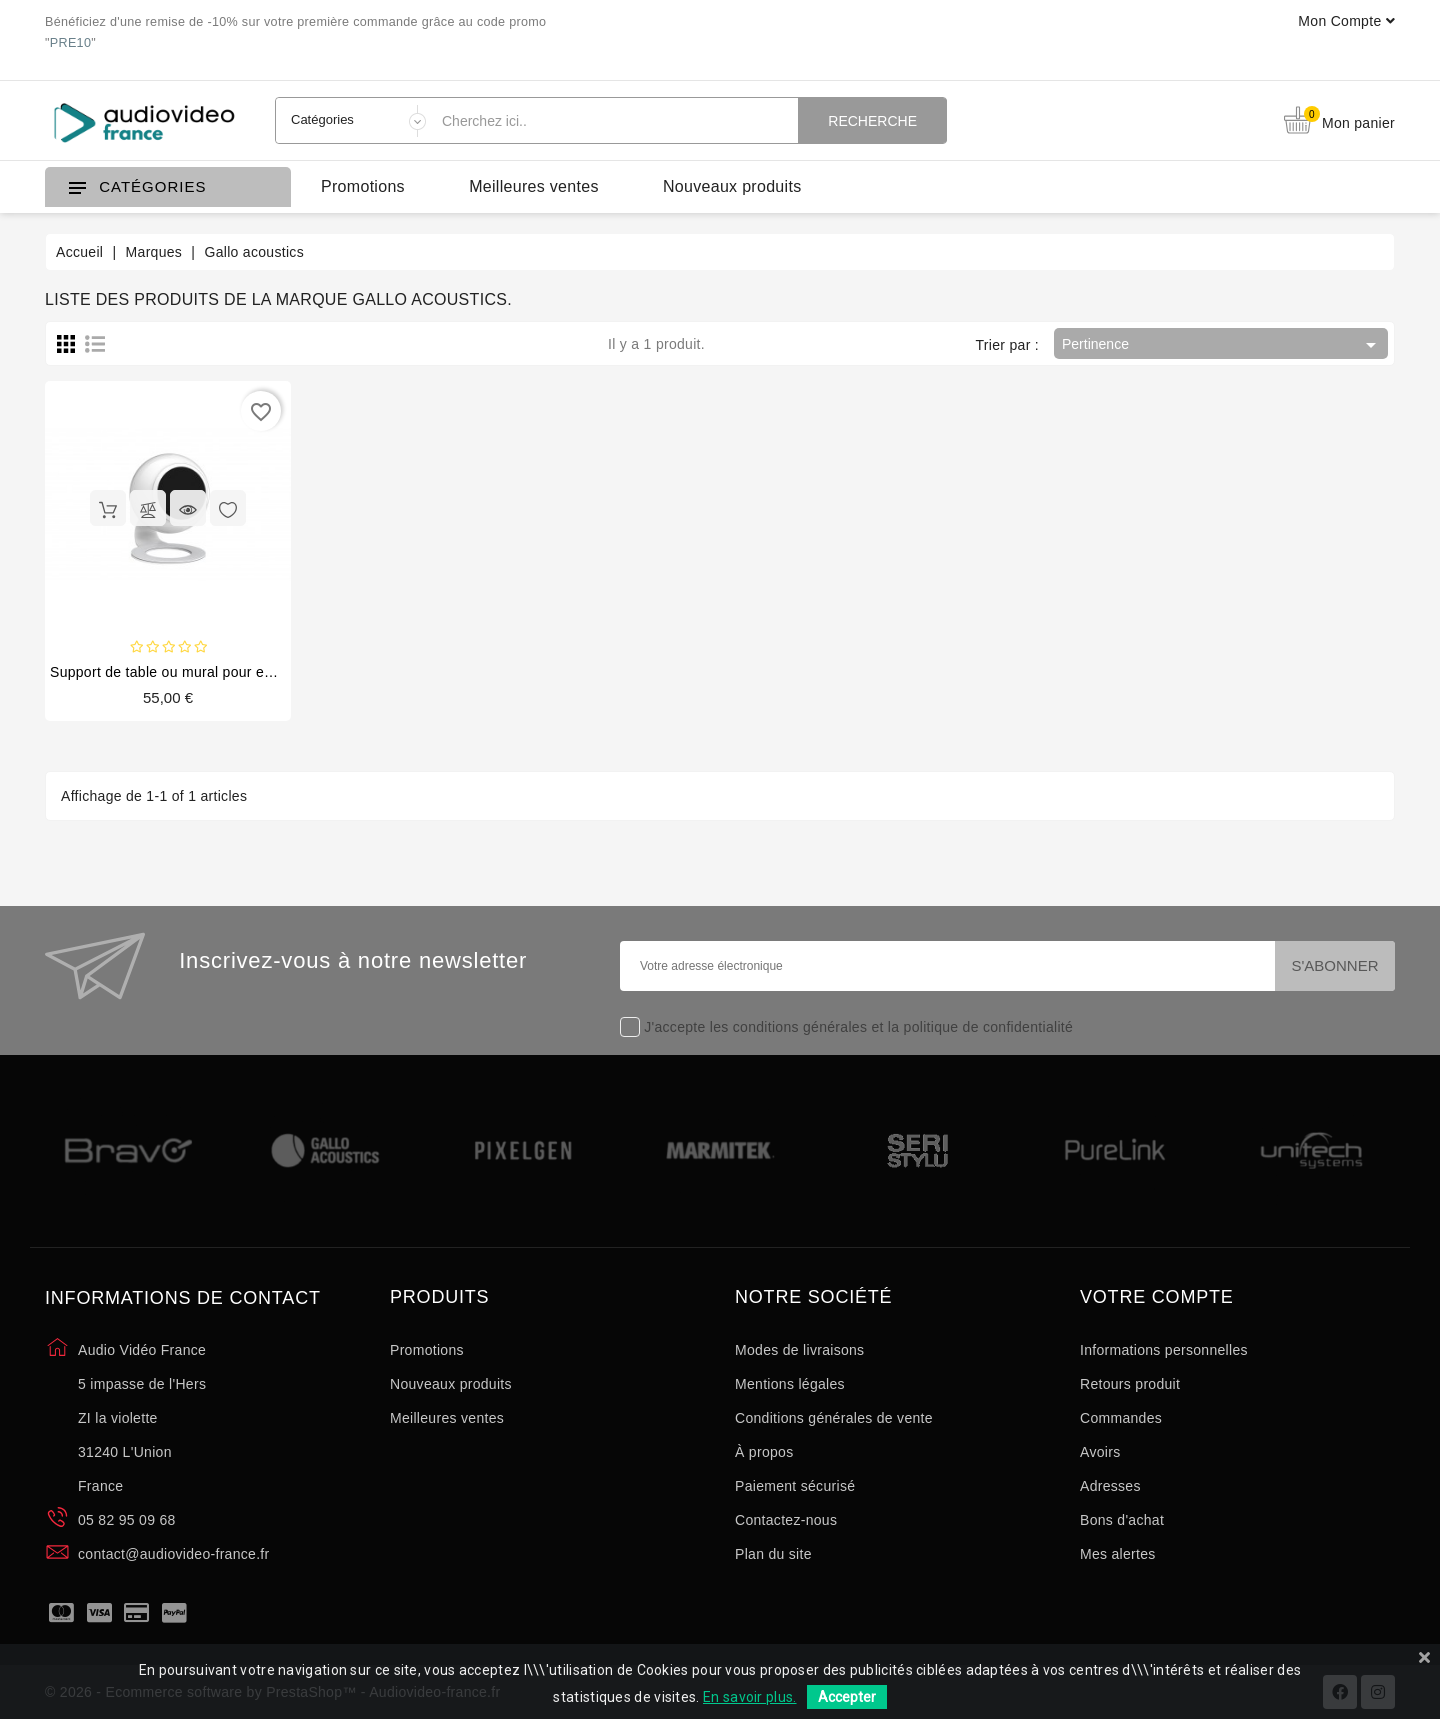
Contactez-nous (786, 1520)
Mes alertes (1118, 1554)
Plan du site (773, 1554)
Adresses (1110, 1486)
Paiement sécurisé (795, 1486)
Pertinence (1222, 345)
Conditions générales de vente (834, 1418)
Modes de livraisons (799, 1350)
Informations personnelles (1164, 1350)
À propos (764, 1452)
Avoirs (1100, 1452)
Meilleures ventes (534, 186)
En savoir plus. (750, 1697)
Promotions (363, 186)
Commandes (1121, 1418)
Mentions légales (790, 1384)
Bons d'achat (1122, 1520)
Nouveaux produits (732, 186)
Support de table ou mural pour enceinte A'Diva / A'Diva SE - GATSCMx (282, 672)
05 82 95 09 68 (127, 1520)
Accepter (847, 1697)
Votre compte (1157, 1297)
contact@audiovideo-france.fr (174, 1554)
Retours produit (1130, 1384)
